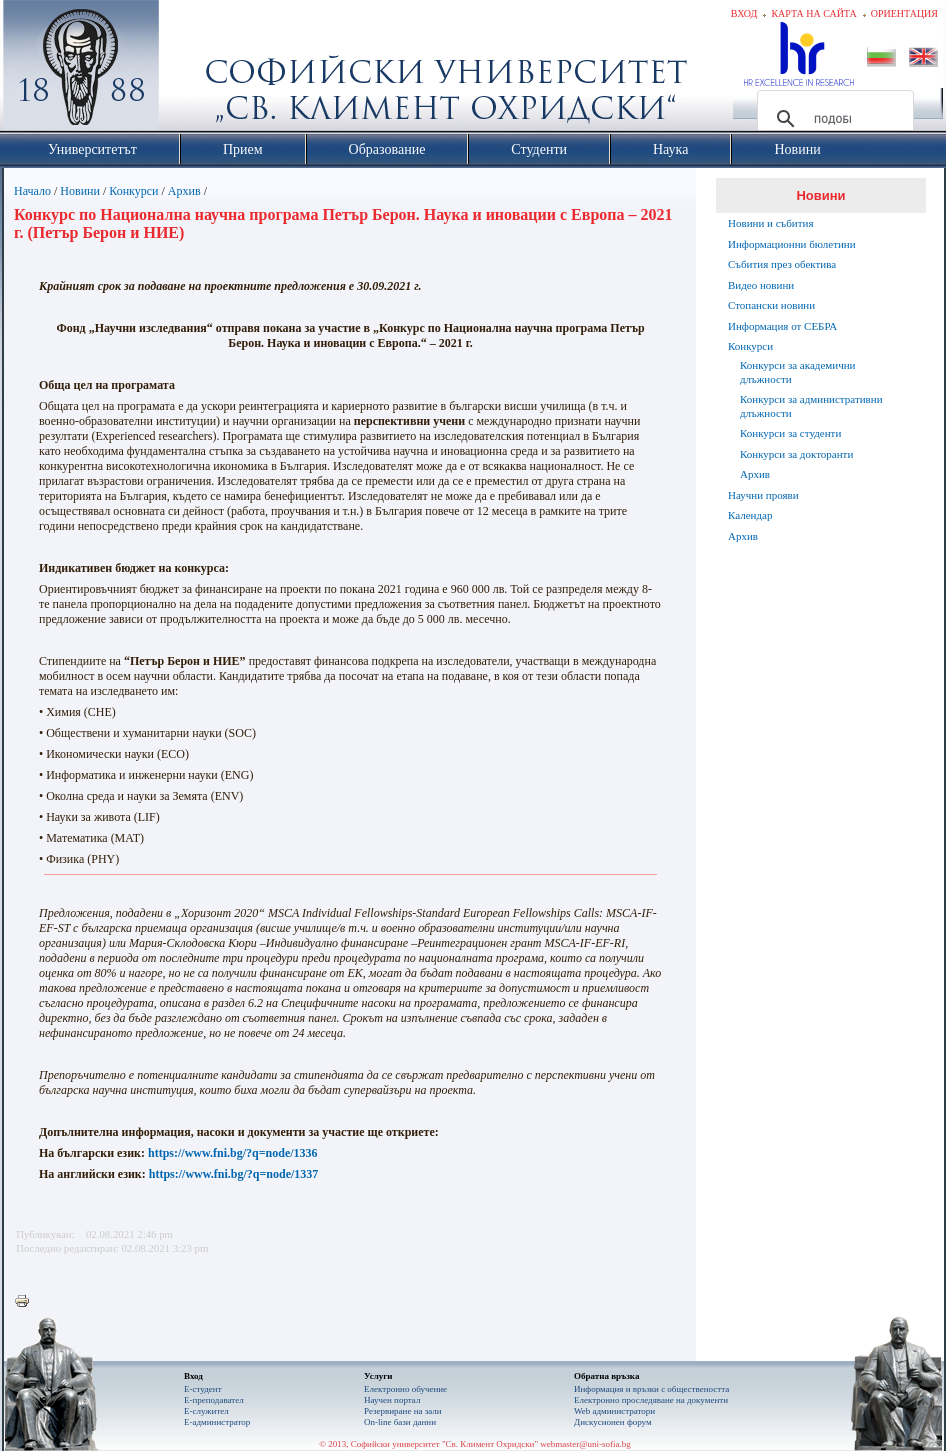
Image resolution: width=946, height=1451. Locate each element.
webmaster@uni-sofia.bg (585, 1444)
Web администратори (614, 1411)
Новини (80, 191)
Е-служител (206, 1411)
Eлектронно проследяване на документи (651, 1400)
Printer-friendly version (27, 1302)
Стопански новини (771, 305)
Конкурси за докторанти (796, 454)
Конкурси (133, 191)
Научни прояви (763, 495)
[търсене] (832, 119)
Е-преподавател (214, 1400)
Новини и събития (771, 223)
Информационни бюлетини (792, 244)
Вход (744, 13)
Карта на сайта (813, 13)
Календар (750, 515)
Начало (32, 191)
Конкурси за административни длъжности (811, 406)
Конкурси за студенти (790, 433)
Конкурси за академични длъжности (797, 372)
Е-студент (203, 1389)
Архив (184, 191)
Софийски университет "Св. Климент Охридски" (194, 70)
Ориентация (904, 13)
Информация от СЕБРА (782, 326)
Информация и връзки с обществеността (651, 1389)
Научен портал (392, 1400)
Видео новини (761, 285)
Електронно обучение (405, 1389)
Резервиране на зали (403, 1411)
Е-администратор (217, 1422)
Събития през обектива (782, 264)
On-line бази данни (400, 1422)
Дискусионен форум (613, 1422)
